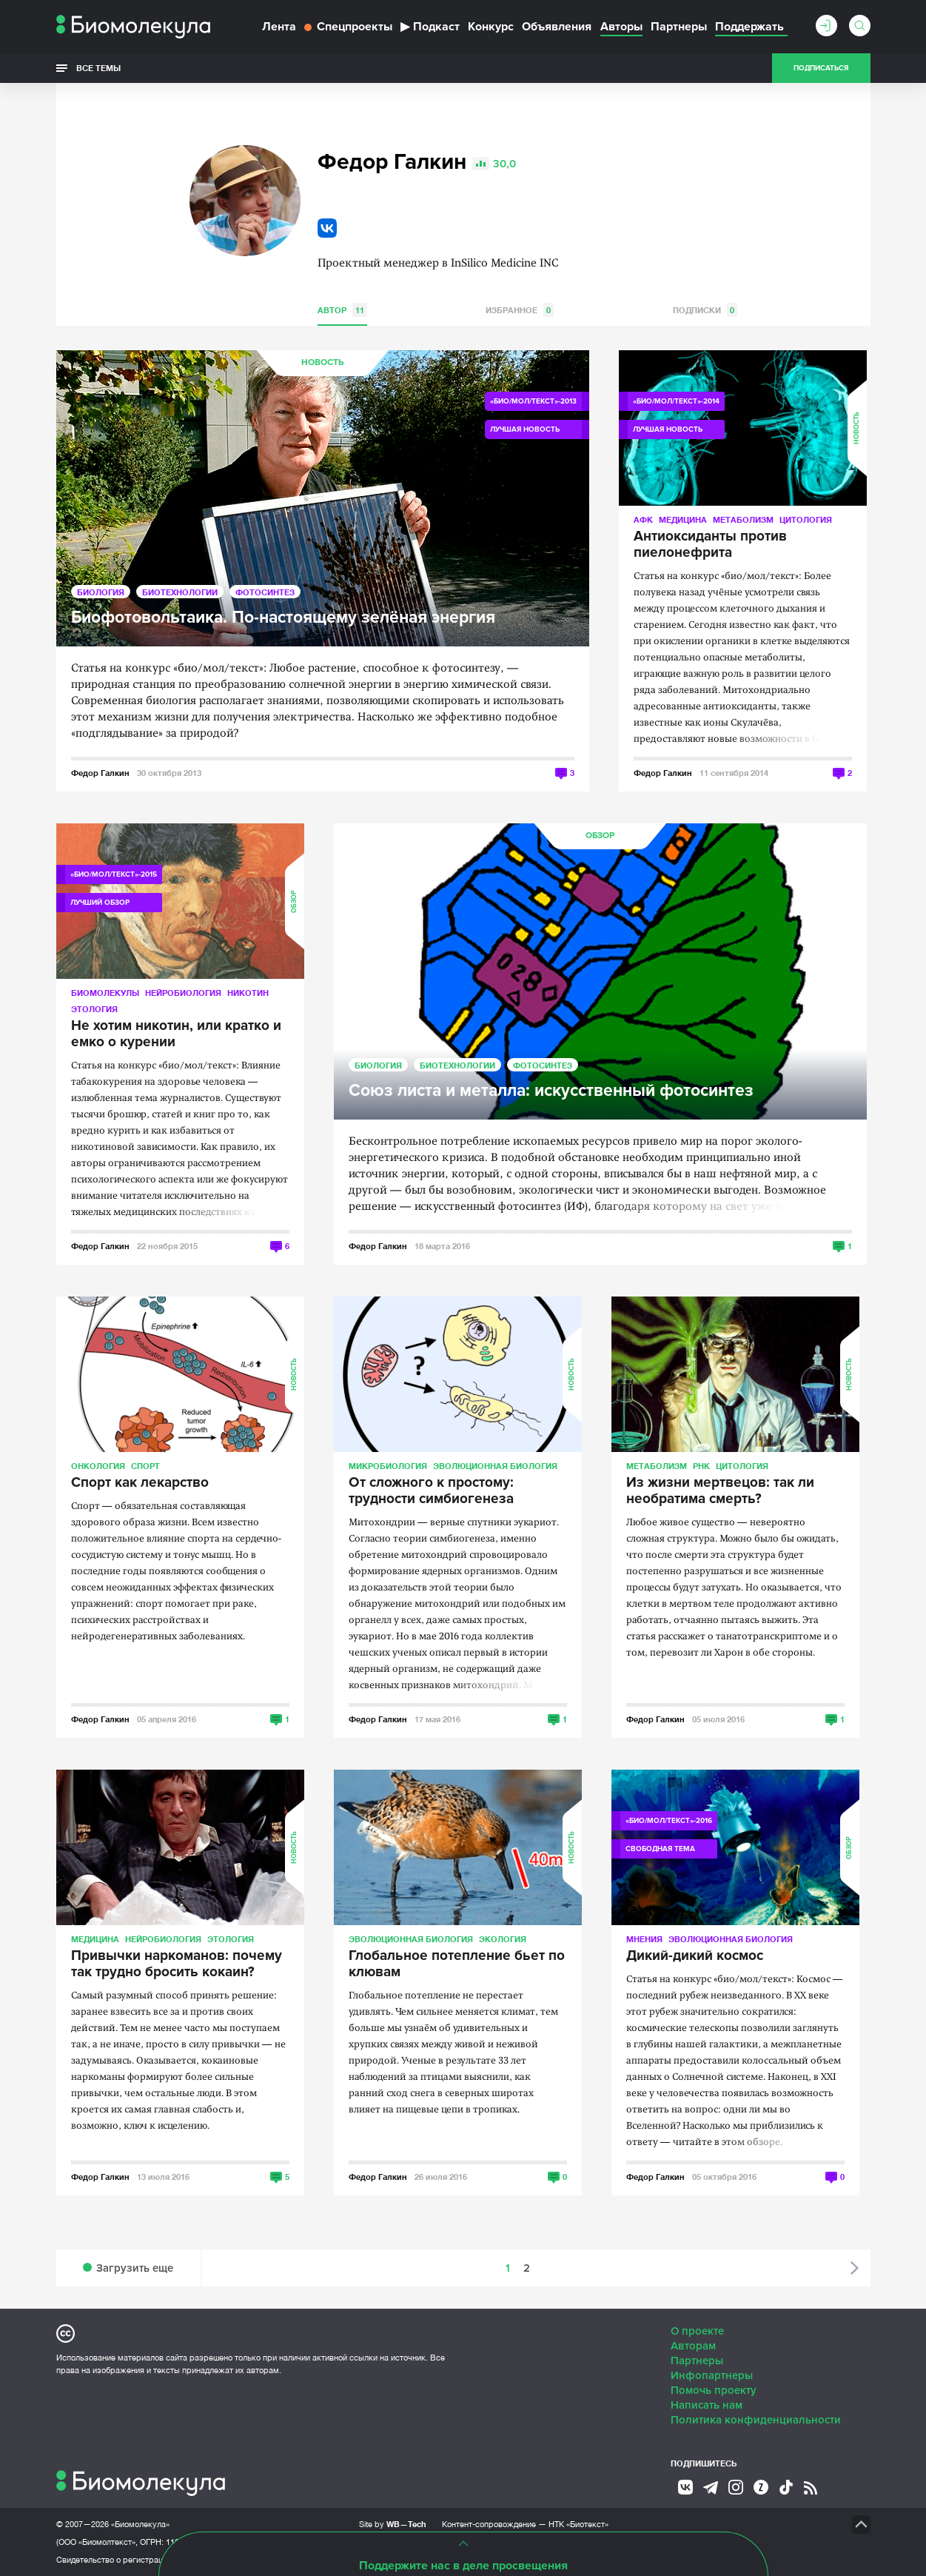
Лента (279, 26)
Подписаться (821, 68)
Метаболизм (743, 519)
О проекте (697, 2331)
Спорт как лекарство (140, 1483)
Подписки (705, 310)
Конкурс (491, 26)
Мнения (644, 1939)
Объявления (556, 26)
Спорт (145, 1466)
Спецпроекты (348, 26)
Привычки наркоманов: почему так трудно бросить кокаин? (176, 1964)
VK (327, 228)
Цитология (805, 519)
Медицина (683, 519)
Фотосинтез (265, 592)
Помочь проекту (713, 2390)
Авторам (693, 2345)
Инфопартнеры (712, 2375)
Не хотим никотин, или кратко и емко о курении (176, 1034)
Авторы (621, 26)
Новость (322, 362)
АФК (643, 519)
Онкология (98, 1466)
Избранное (520, 310)
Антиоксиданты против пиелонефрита (710, 545)
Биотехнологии (180, 592)
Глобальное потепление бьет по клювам (457, 1964)
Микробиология (388, 1466)
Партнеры (679, 26)
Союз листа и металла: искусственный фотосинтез (551, 1091)
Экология (502, 1939)
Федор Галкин (100, 772)
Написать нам (706, 2405)
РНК (701, 1466)
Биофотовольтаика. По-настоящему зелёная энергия (283, 618)
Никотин (248, 992)
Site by (392, 2524)
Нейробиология (183, 992)
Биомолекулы (105, 992)
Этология (94, 1009)
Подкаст (430, 26)
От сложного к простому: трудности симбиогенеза (431, 1491)
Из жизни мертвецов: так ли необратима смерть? (720, 1491)
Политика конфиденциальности (756, 2419)
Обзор (294, 901)
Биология (100, 592)
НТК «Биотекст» (578, 2524)
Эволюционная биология (495, 1466)
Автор (342, 310)
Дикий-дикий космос (694, 1956)
